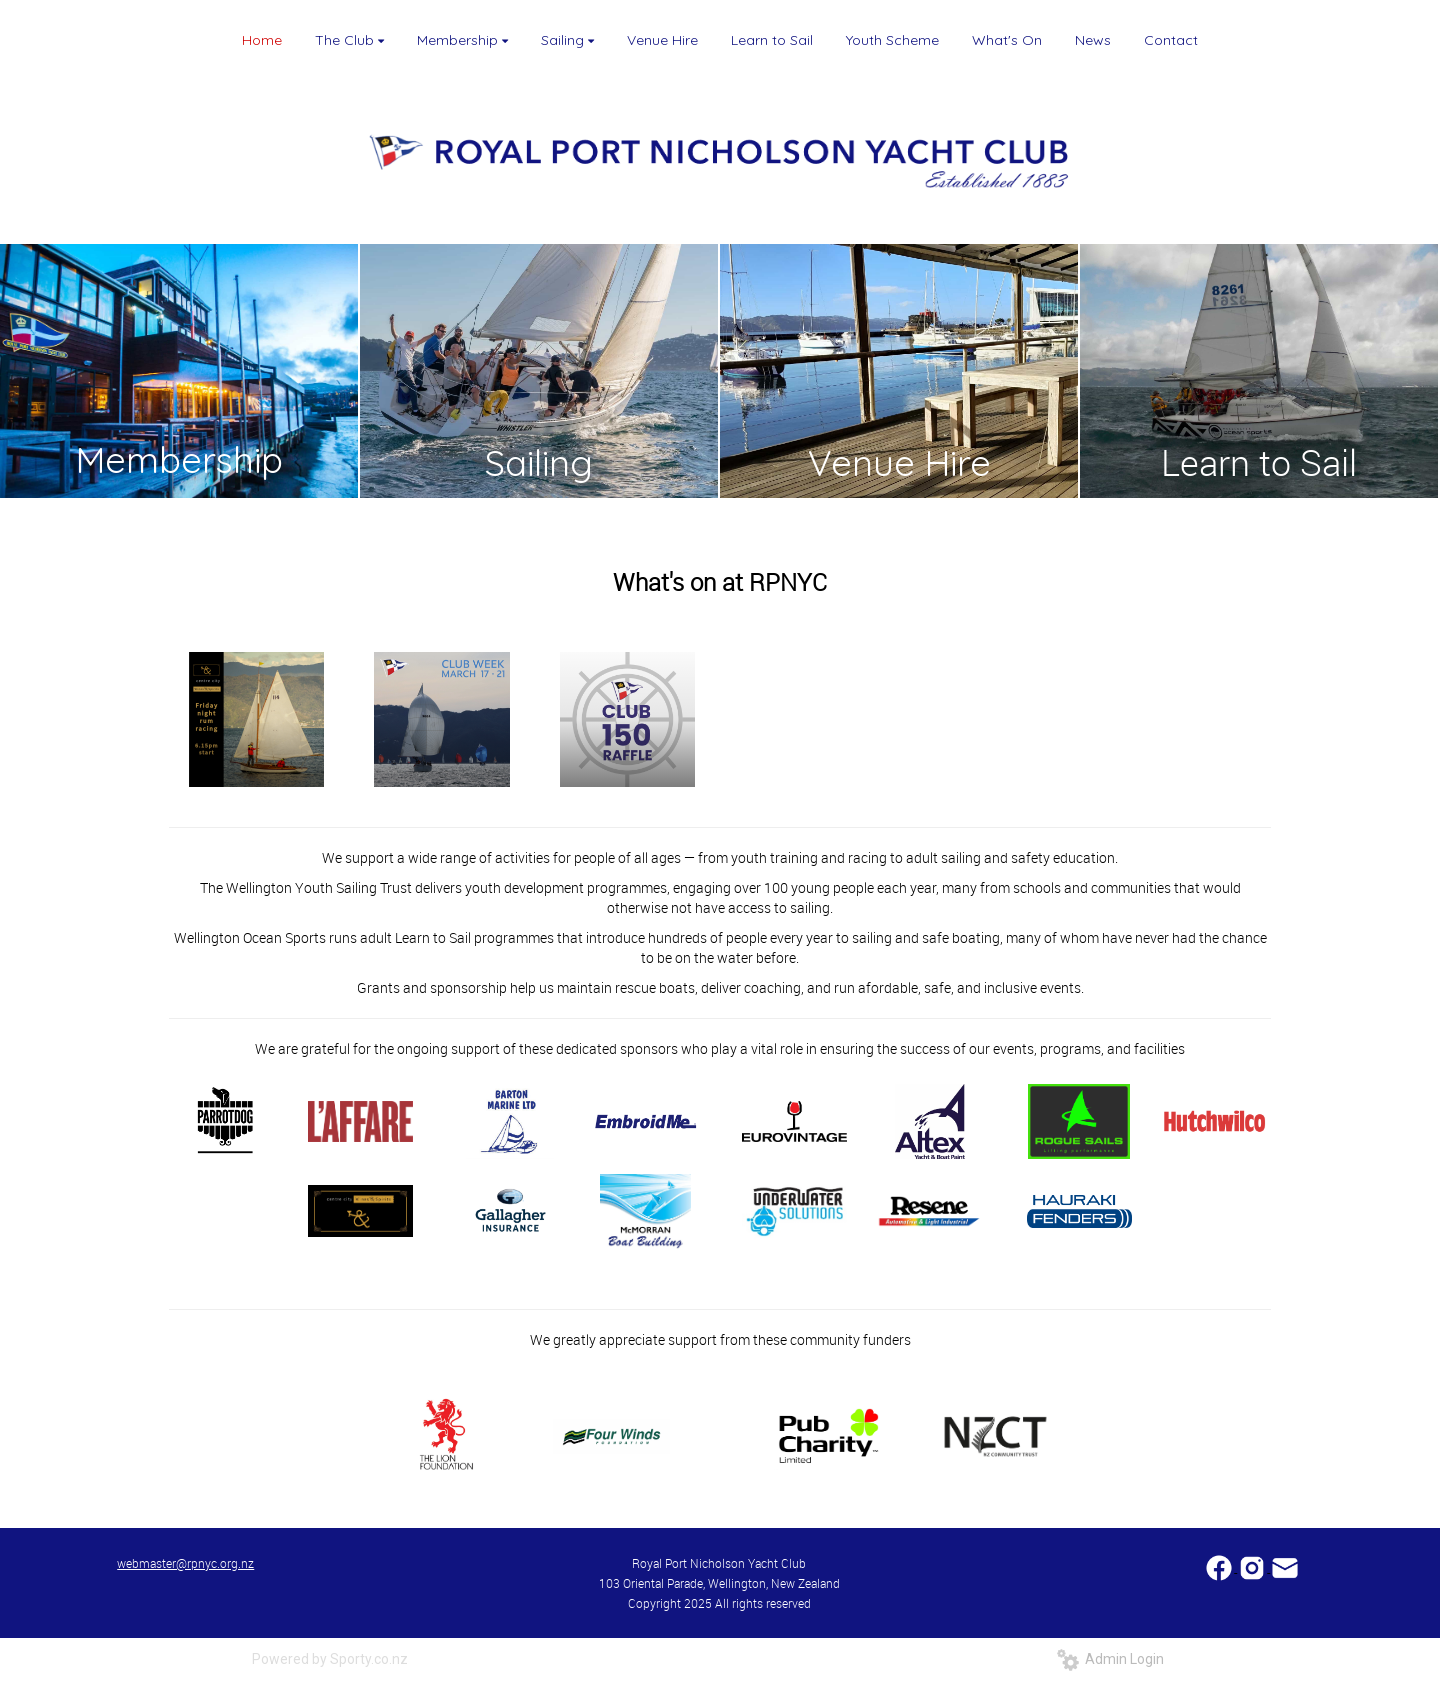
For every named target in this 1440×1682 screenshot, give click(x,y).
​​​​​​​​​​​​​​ (1220, 1566)
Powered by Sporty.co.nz (330, 1659)
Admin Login (1110, 1659)
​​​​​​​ (1285, 1566)
